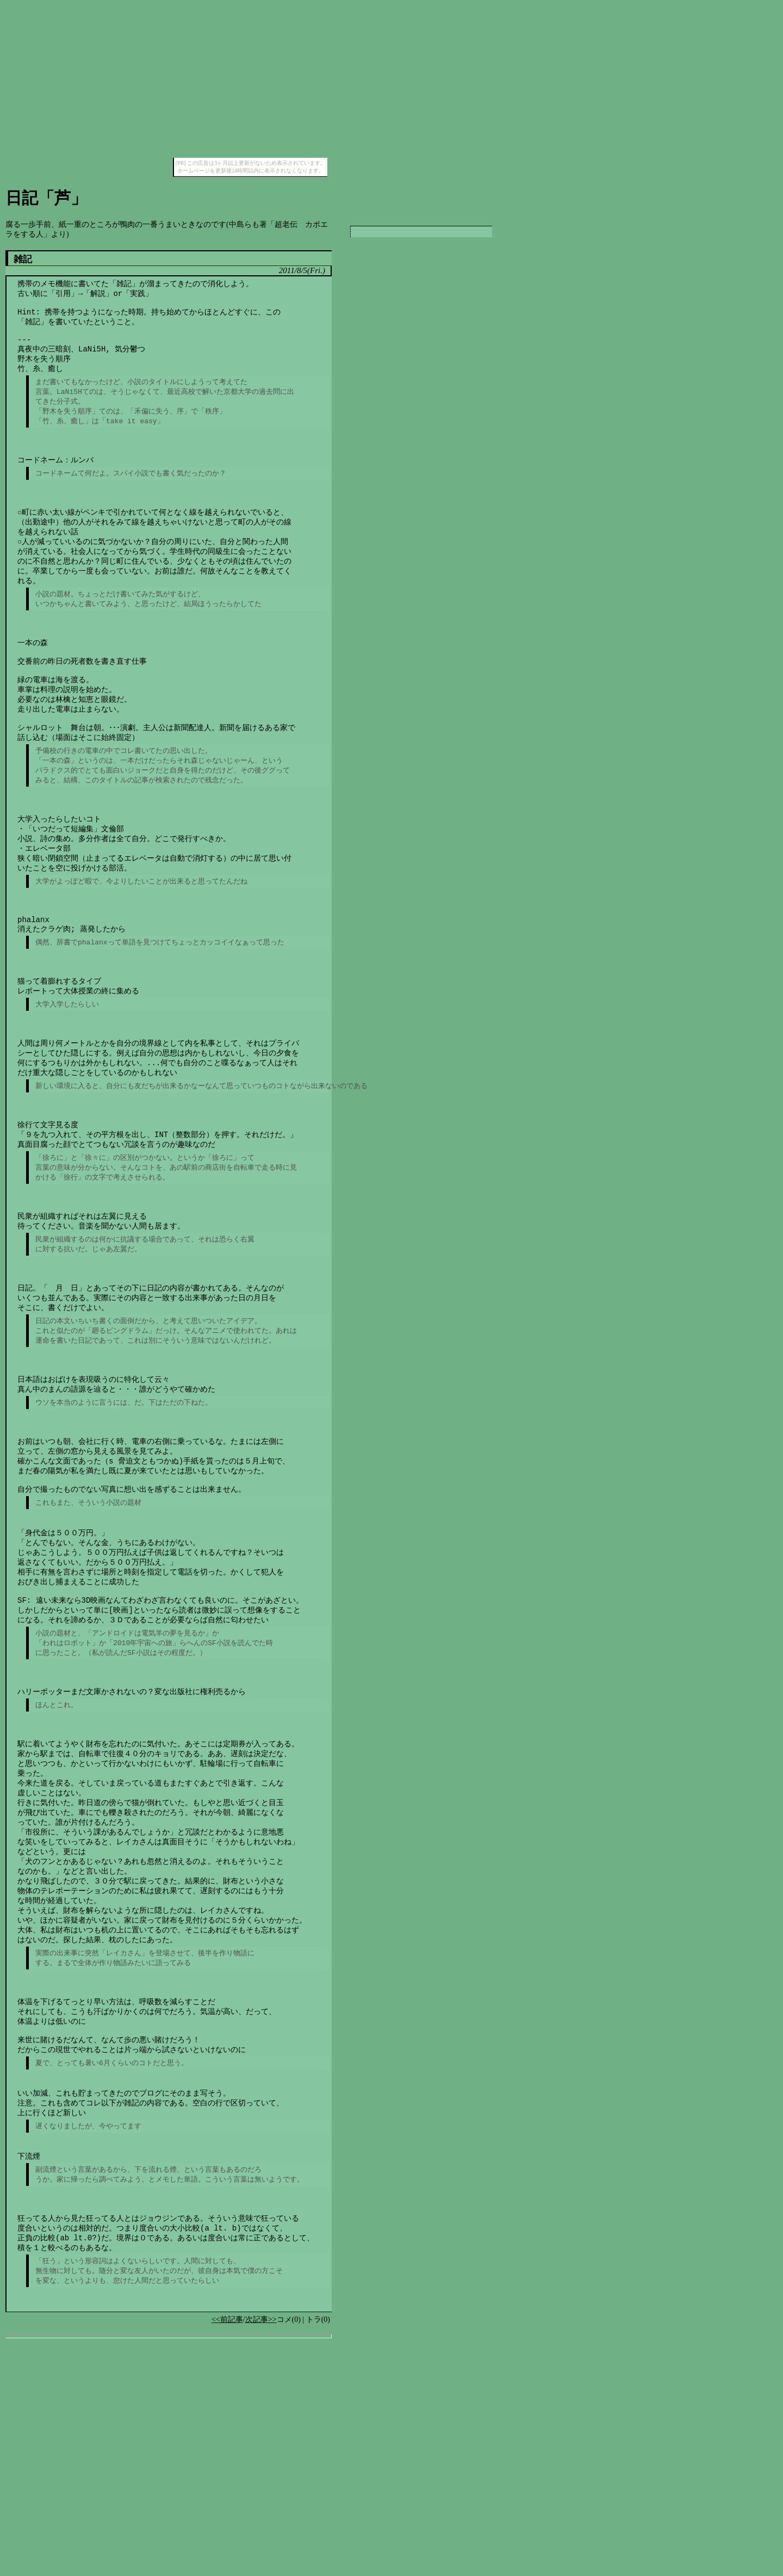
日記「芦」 (46, 198)
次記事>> (261, 2553)
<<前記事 (227, 2553)
